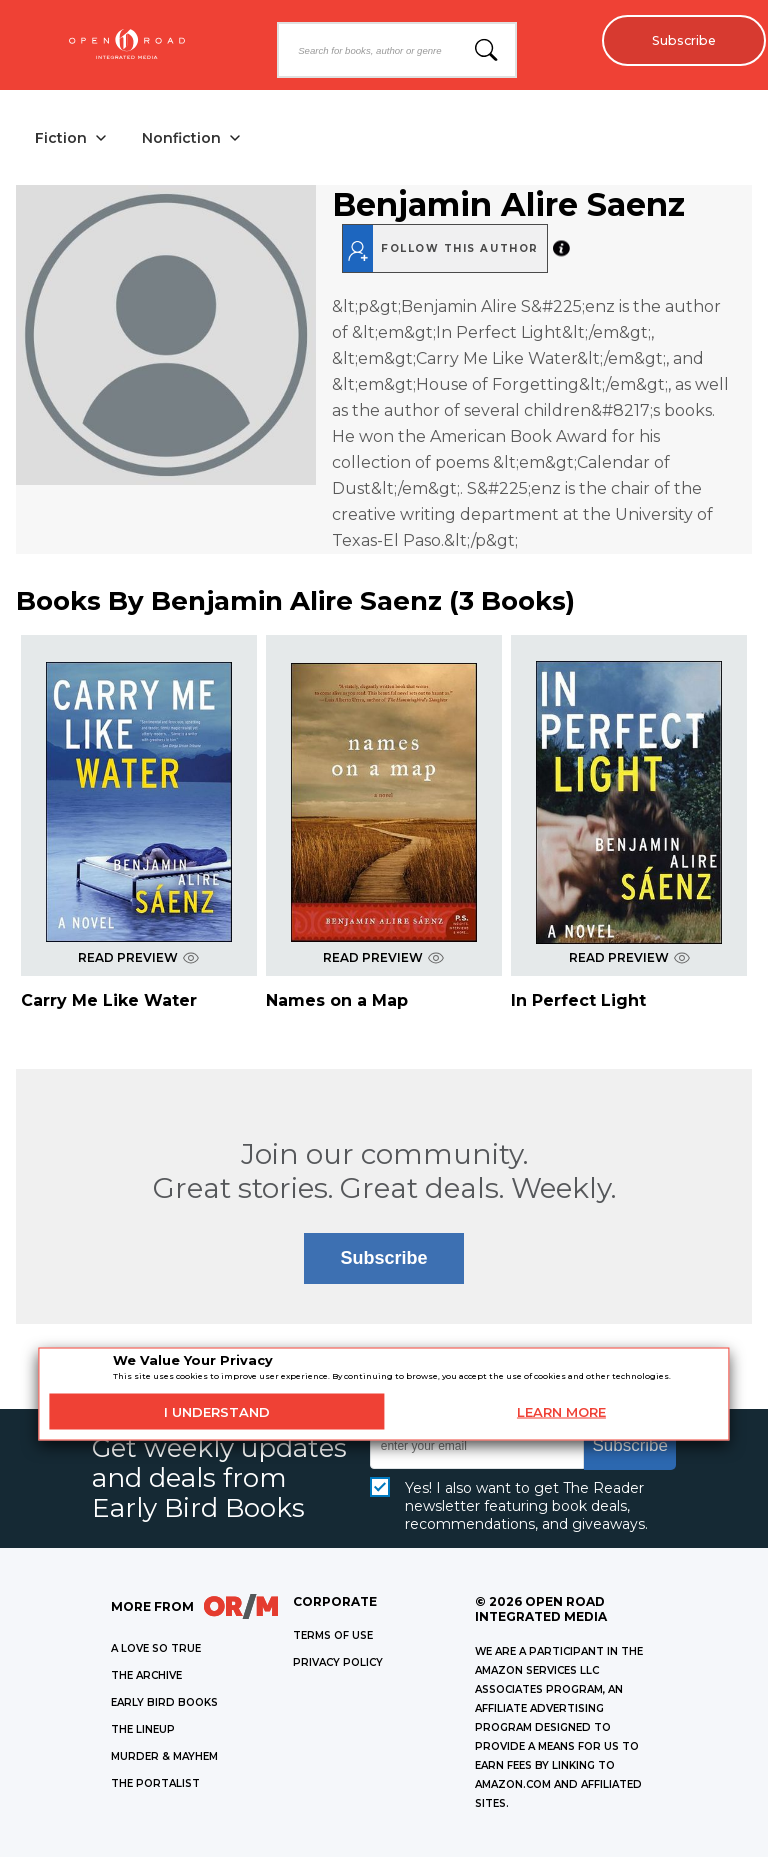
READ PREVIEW (138, 958)
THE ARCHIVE (146, 1676)
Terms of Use (333, 1636)
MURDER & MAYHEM (164, 1757)
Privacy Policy (338, 1663)
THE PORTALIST (155, 1784)
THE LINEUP (143, 1730)
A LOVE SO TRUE (156, 1649)
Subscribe (678, 40)
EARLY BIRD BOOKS (164, 1703)
